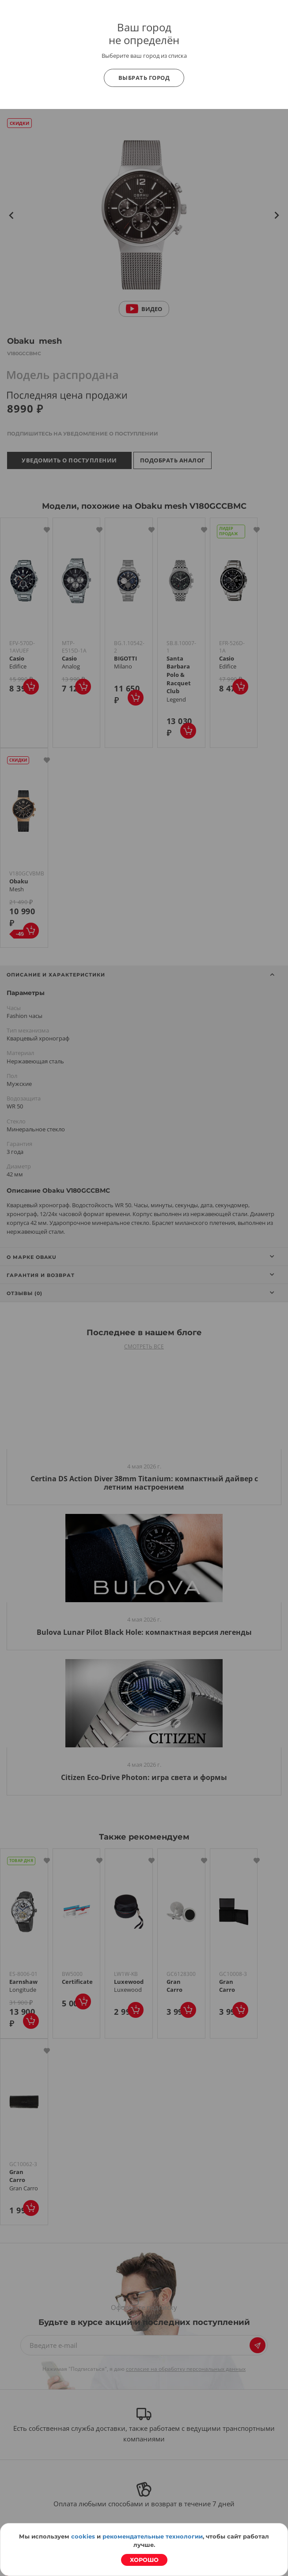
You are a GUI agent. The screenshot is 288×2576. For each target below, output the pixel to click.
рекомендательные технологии (152, 2536)
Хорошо (144, 2559)
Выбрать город (144, 78)
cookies (83, 2536)
